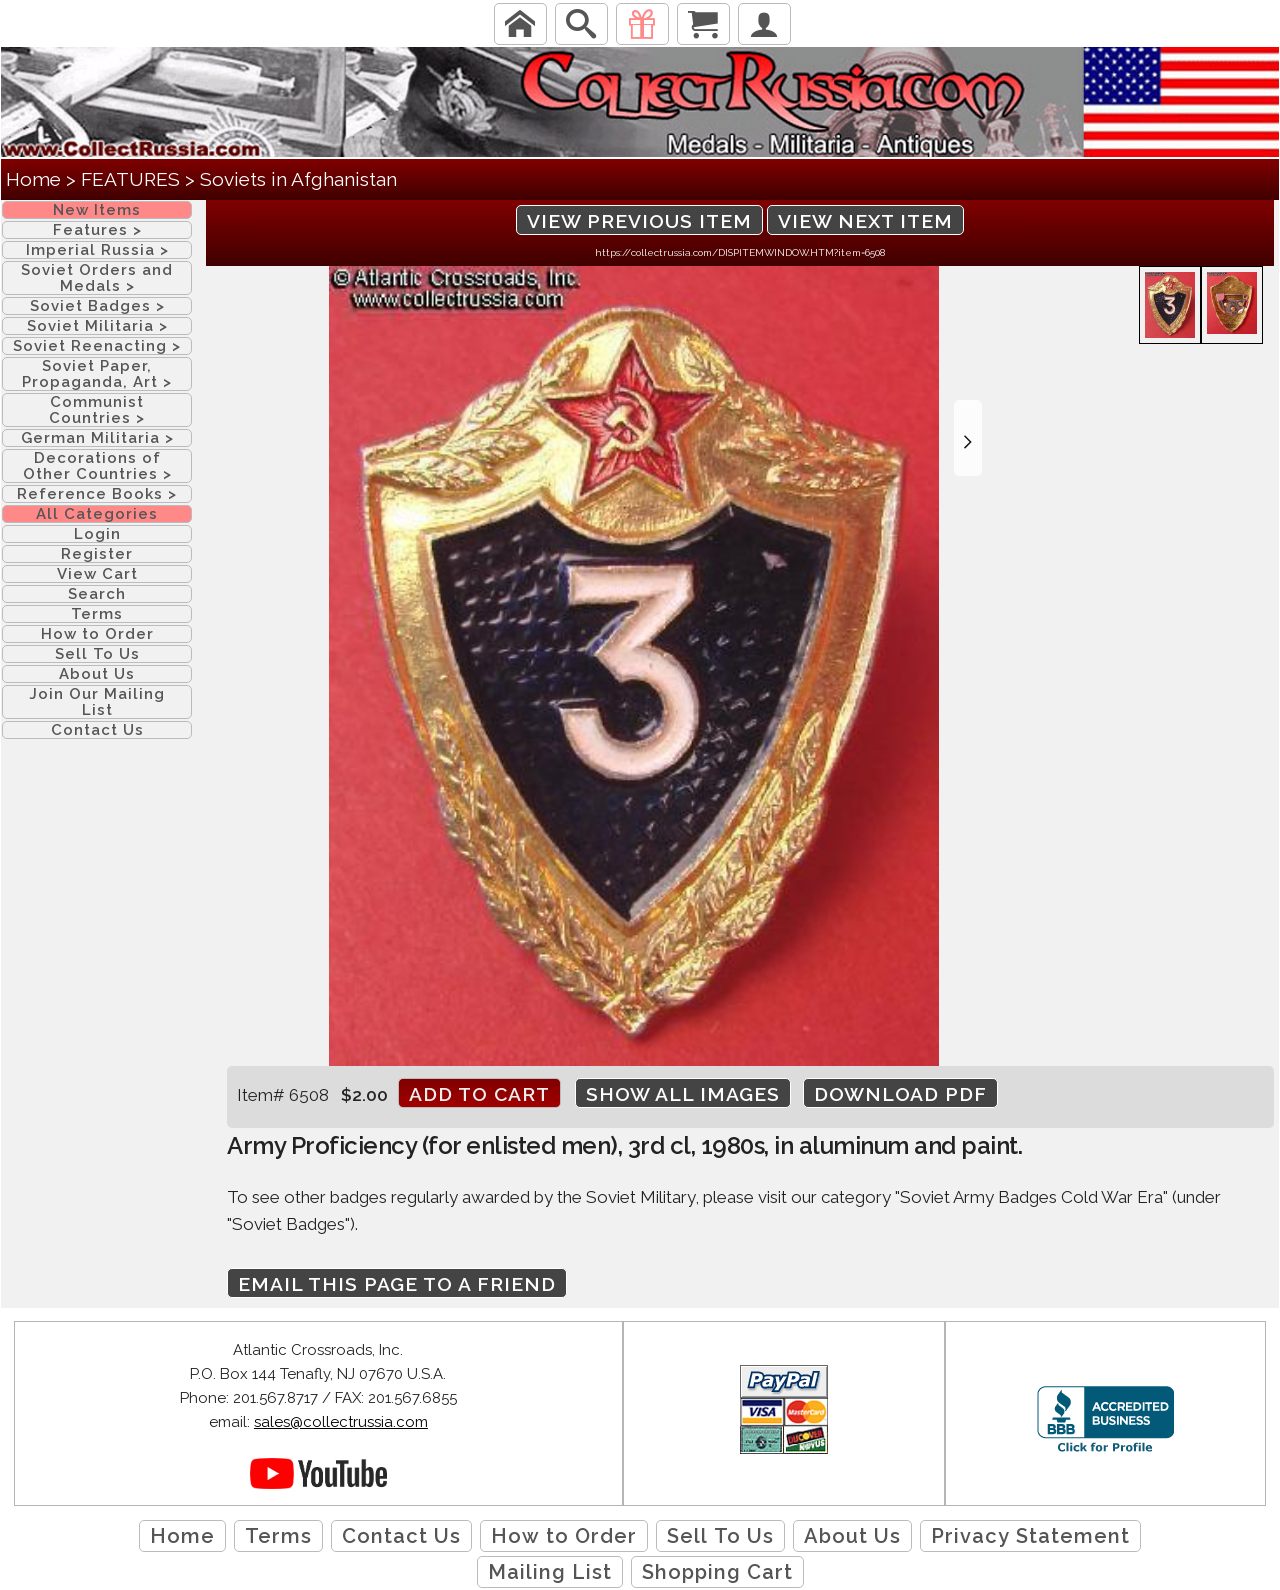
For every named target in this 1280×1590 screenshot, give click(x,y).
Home (33, 179)
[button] (968, 438)
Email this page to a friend (397, 1284)
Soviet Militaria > (97, 326)
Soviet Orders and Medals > (97, 278)
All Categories (97, 514)
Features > (97, 230)
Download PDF (900, 1094)
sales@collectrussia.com (341, 1422)
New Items (97, 210)
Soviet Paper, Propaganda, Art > (97, 374)
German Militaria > (97, 438)
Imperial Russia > (97, 250)
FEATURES (130, 179)
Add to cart (479, 1094)
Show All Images (683, 1094)
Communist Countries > (97, 410)
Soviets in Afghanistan (298, 179)
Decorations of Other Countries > (97, 466)
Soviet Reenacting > (97, 346)
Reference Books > (97, 494)
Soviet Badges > (97, 306)
